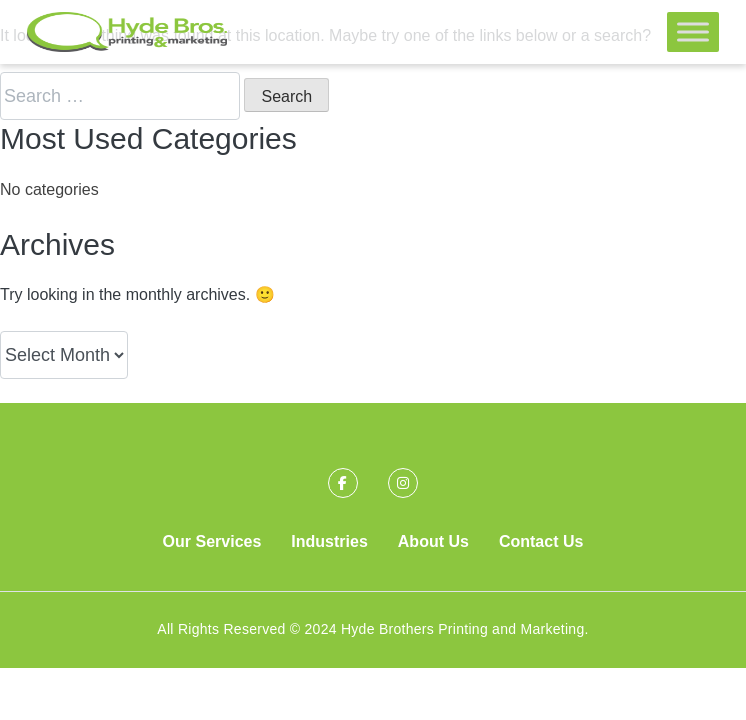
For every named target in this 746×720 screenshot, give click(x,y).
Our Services (212, 541)
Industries (329, 541)
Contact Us (541, 541)
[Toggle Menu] (693, 31)
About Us (433, 541)
